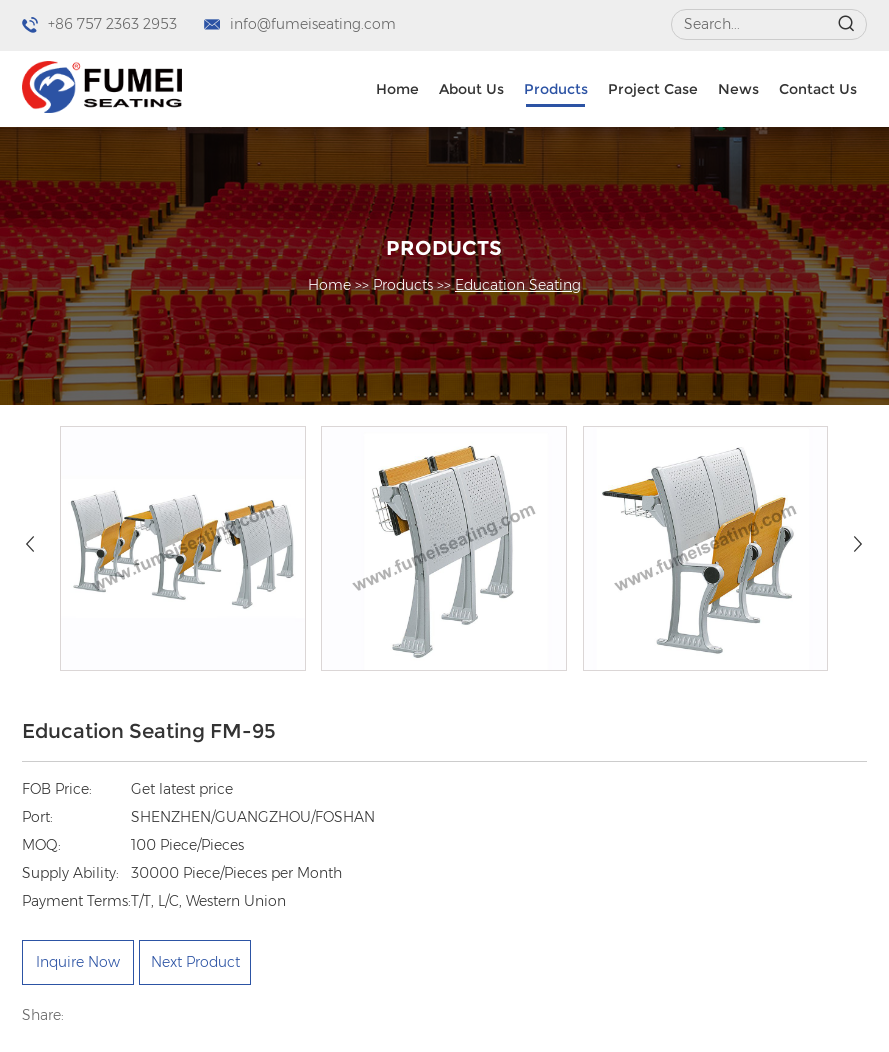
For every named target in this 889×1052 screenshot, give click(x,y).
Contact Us (818, 89)
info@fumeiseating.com (313, 24)
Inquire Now (78, 962)
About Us (471, 89)
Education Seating (518, 285)
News (738, 89)
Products (556, 89)
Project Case (653, 89)
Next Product (195, 962)
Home (397, 89)
